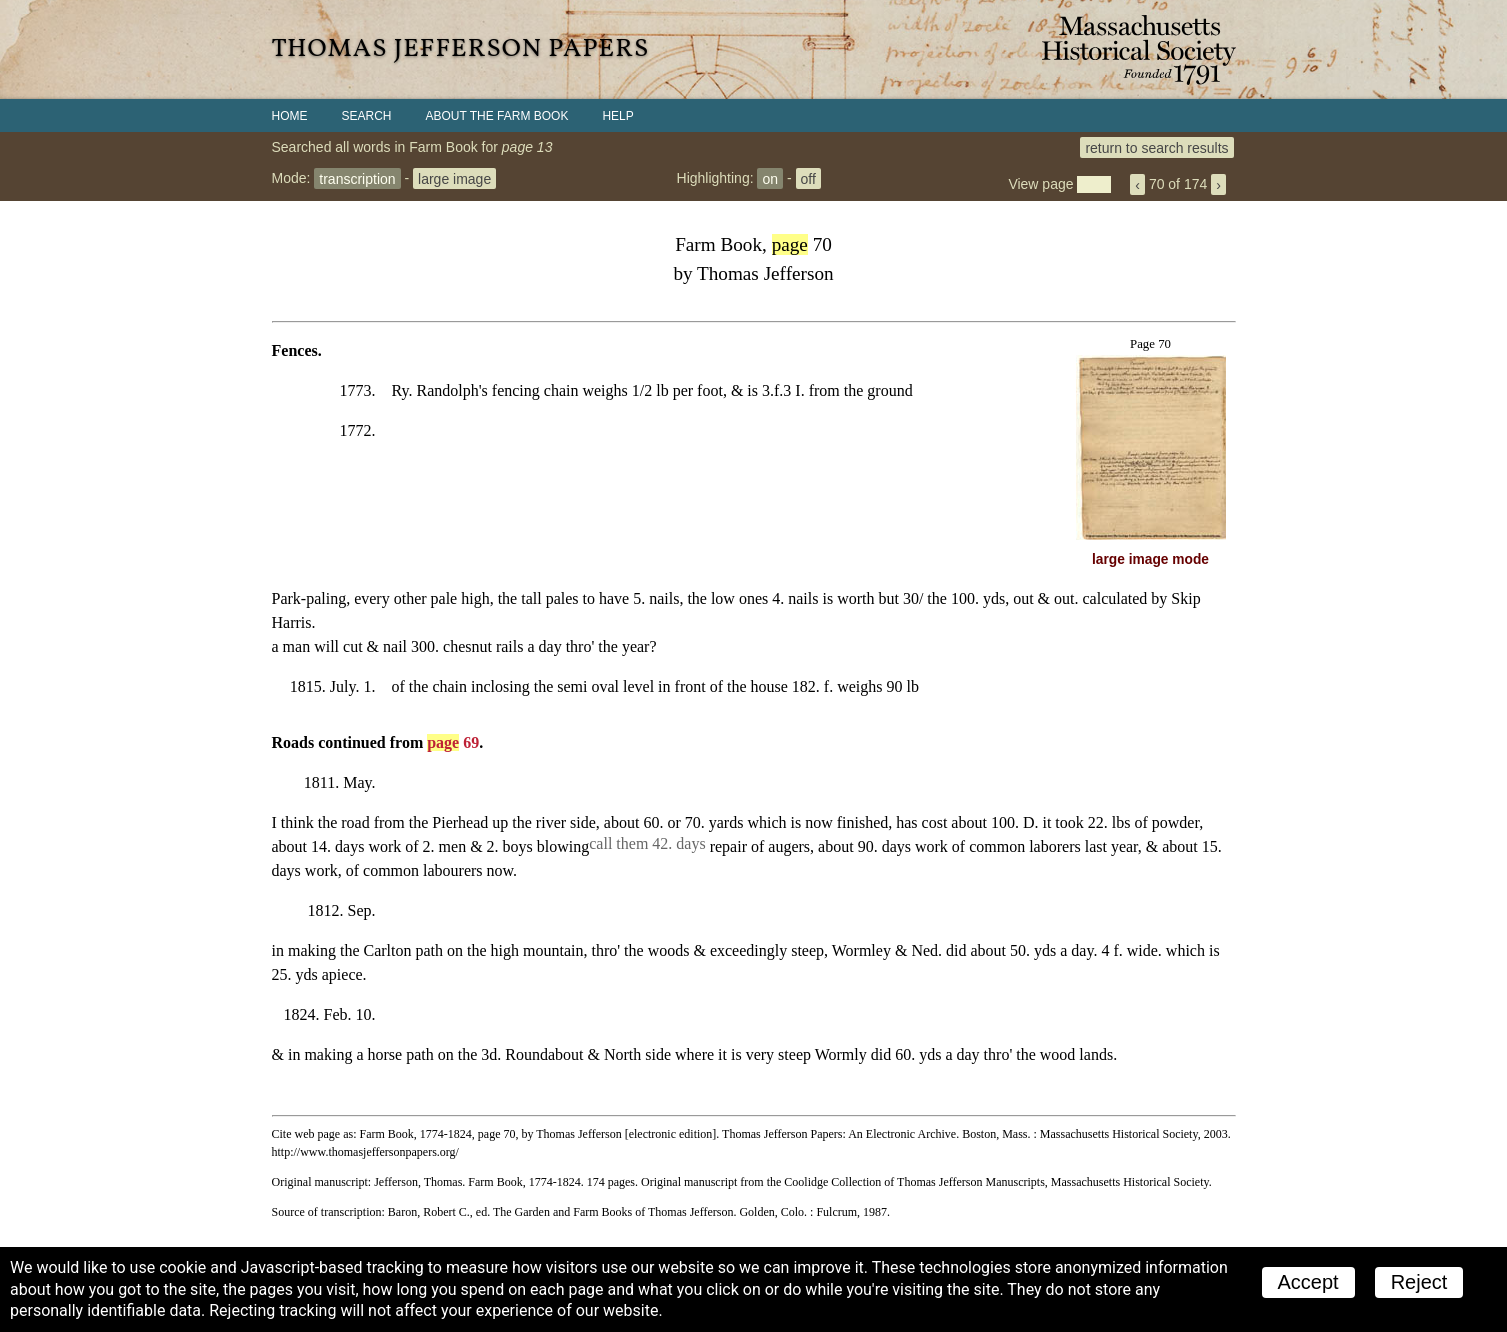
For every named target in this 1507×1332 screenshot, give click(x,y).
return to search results (1156, 147)
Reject (1419, 1282)
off (808, 178)
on (770, 178)
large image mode (1150, 559)
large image (454, 178)
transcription (357, 178)
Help (617, 116)
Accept (1308, 1282)
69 (453, 742)
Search (367, 116)
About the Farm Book (497, 116)
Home (290, 116)
